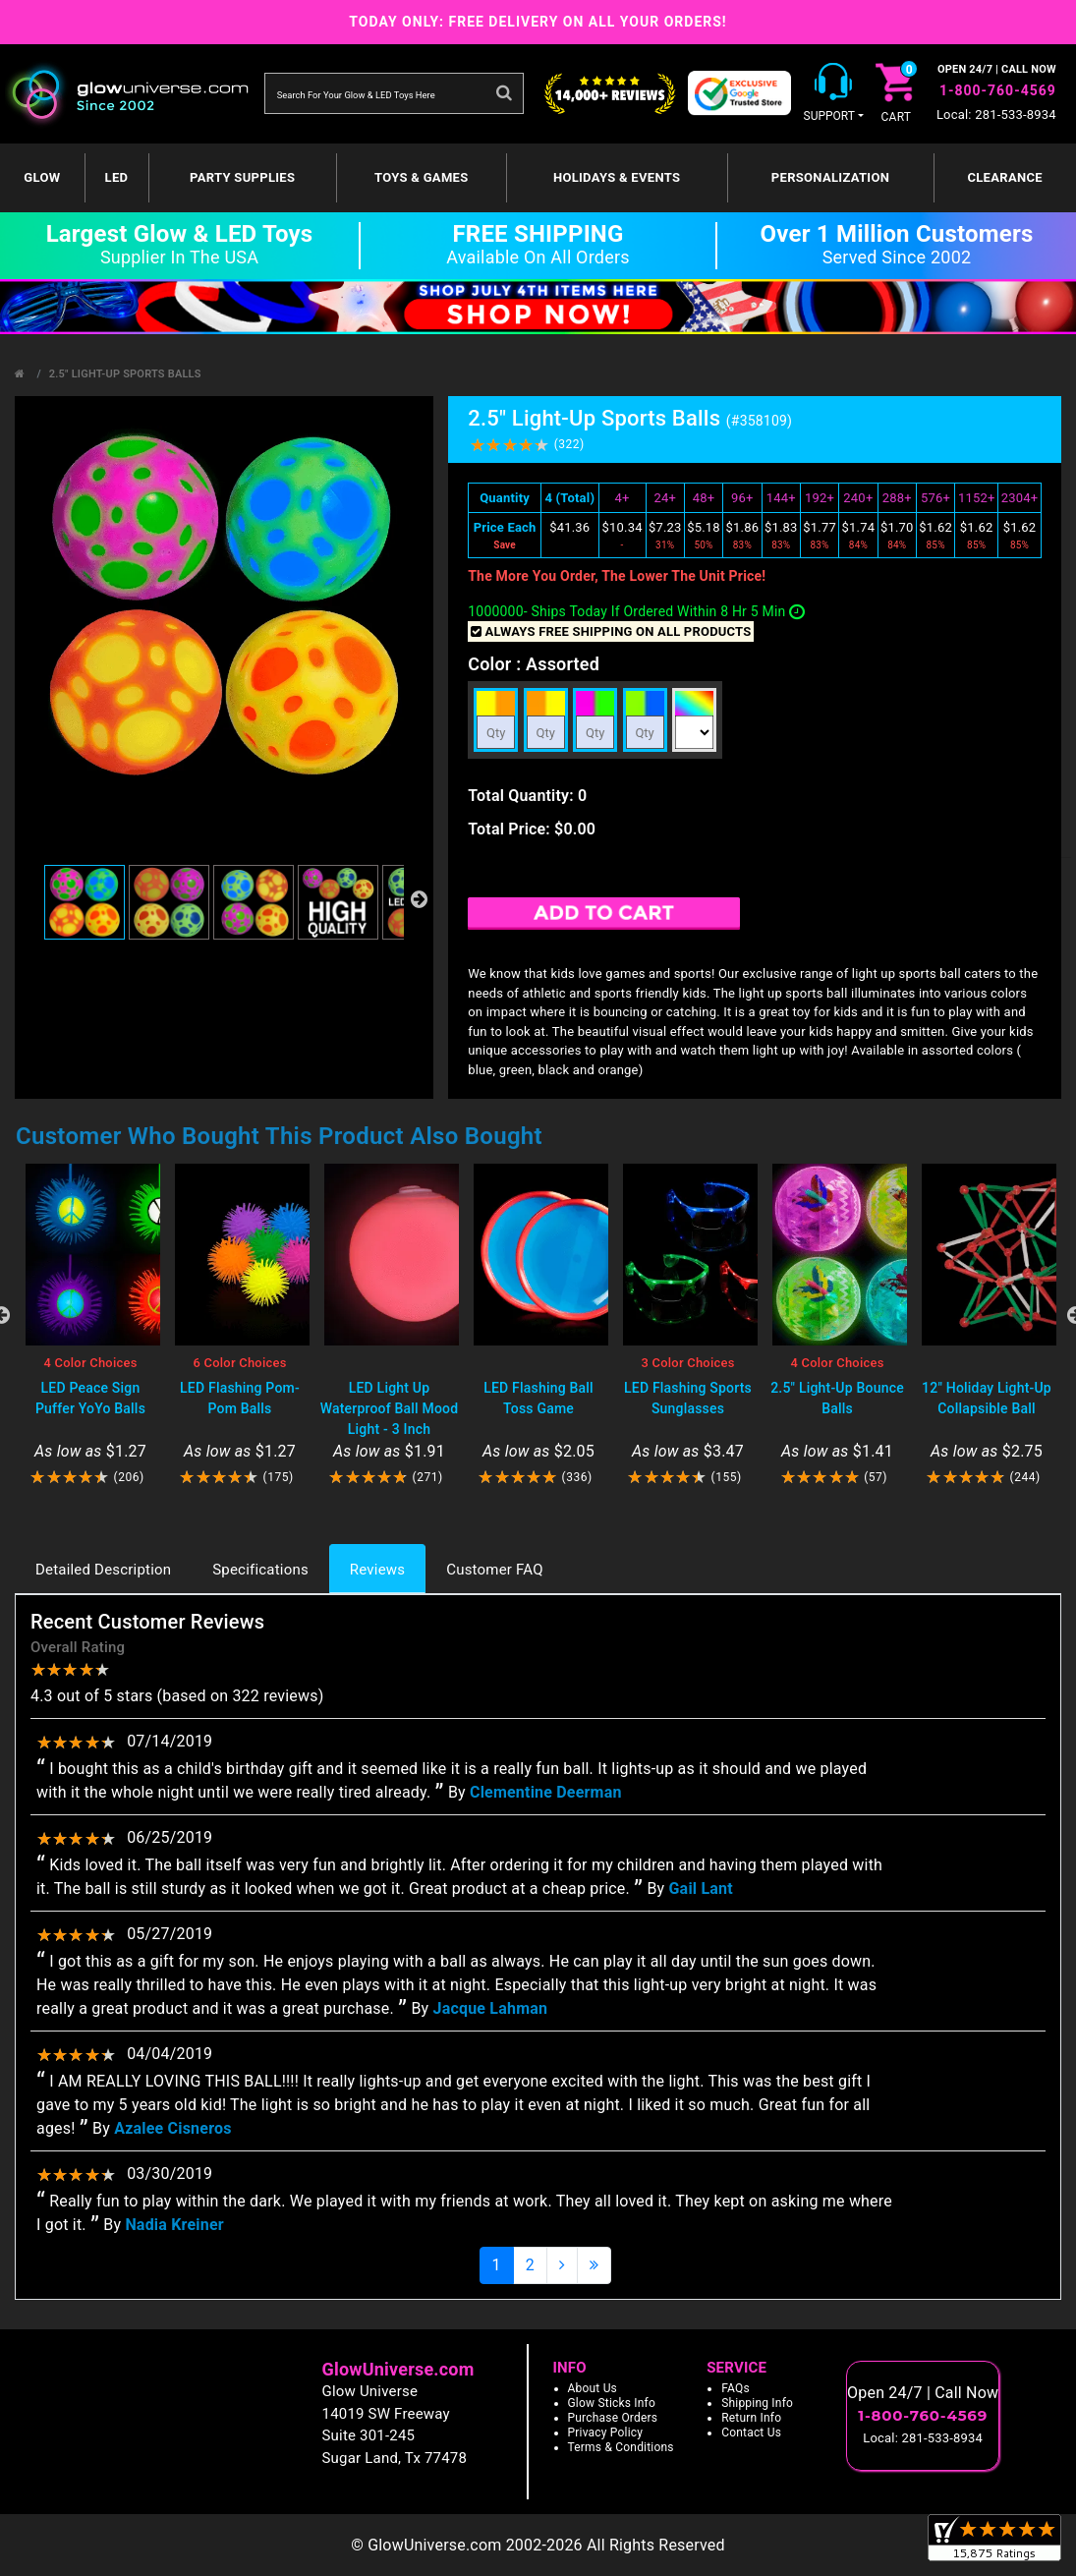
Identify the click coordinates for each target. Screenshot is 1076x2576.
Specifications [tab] (260, 1569)
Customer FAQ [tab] (494, 1569)
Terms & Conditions (621, 2447)
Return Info (751, 2418)
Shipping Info (757, 2403)
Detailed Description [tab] (103, 1569)
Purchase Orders (613, 2418)
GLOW (42, 177)
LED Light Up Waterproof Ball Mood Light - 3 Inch (389, 1408)
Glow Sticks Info (612, 2403)
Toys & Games (421, 177)
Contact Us (751, 2432)
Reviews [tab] (377, 1569)
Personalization (830, 177)
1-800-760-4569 (997, 90)
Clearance (1004, 177)
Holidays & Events (616, 177)
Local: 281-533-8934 (996, 114)
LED (117, 177)
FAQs (735, 2388)
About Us (593, 2388)
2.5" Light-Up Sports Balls (125, 374)
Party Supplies (242, 177)
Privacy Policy (606, 2432)
